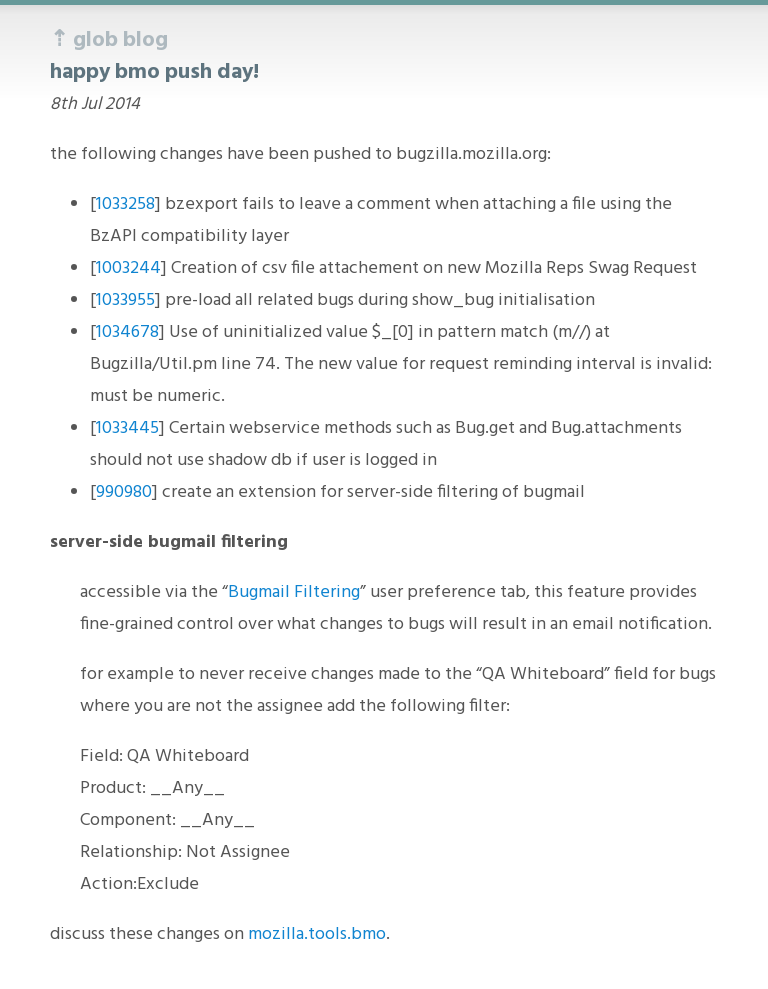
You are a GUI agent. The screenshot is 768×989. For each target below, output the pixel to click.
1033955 (125, 300)
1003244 (128, 268)
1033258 (125, 204)
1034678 (127, 332)
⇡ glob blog (109, 40)
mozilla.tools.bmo (317, 934)
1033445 (127, 428)
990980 (124, 492)
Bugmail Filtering (294, 592)
